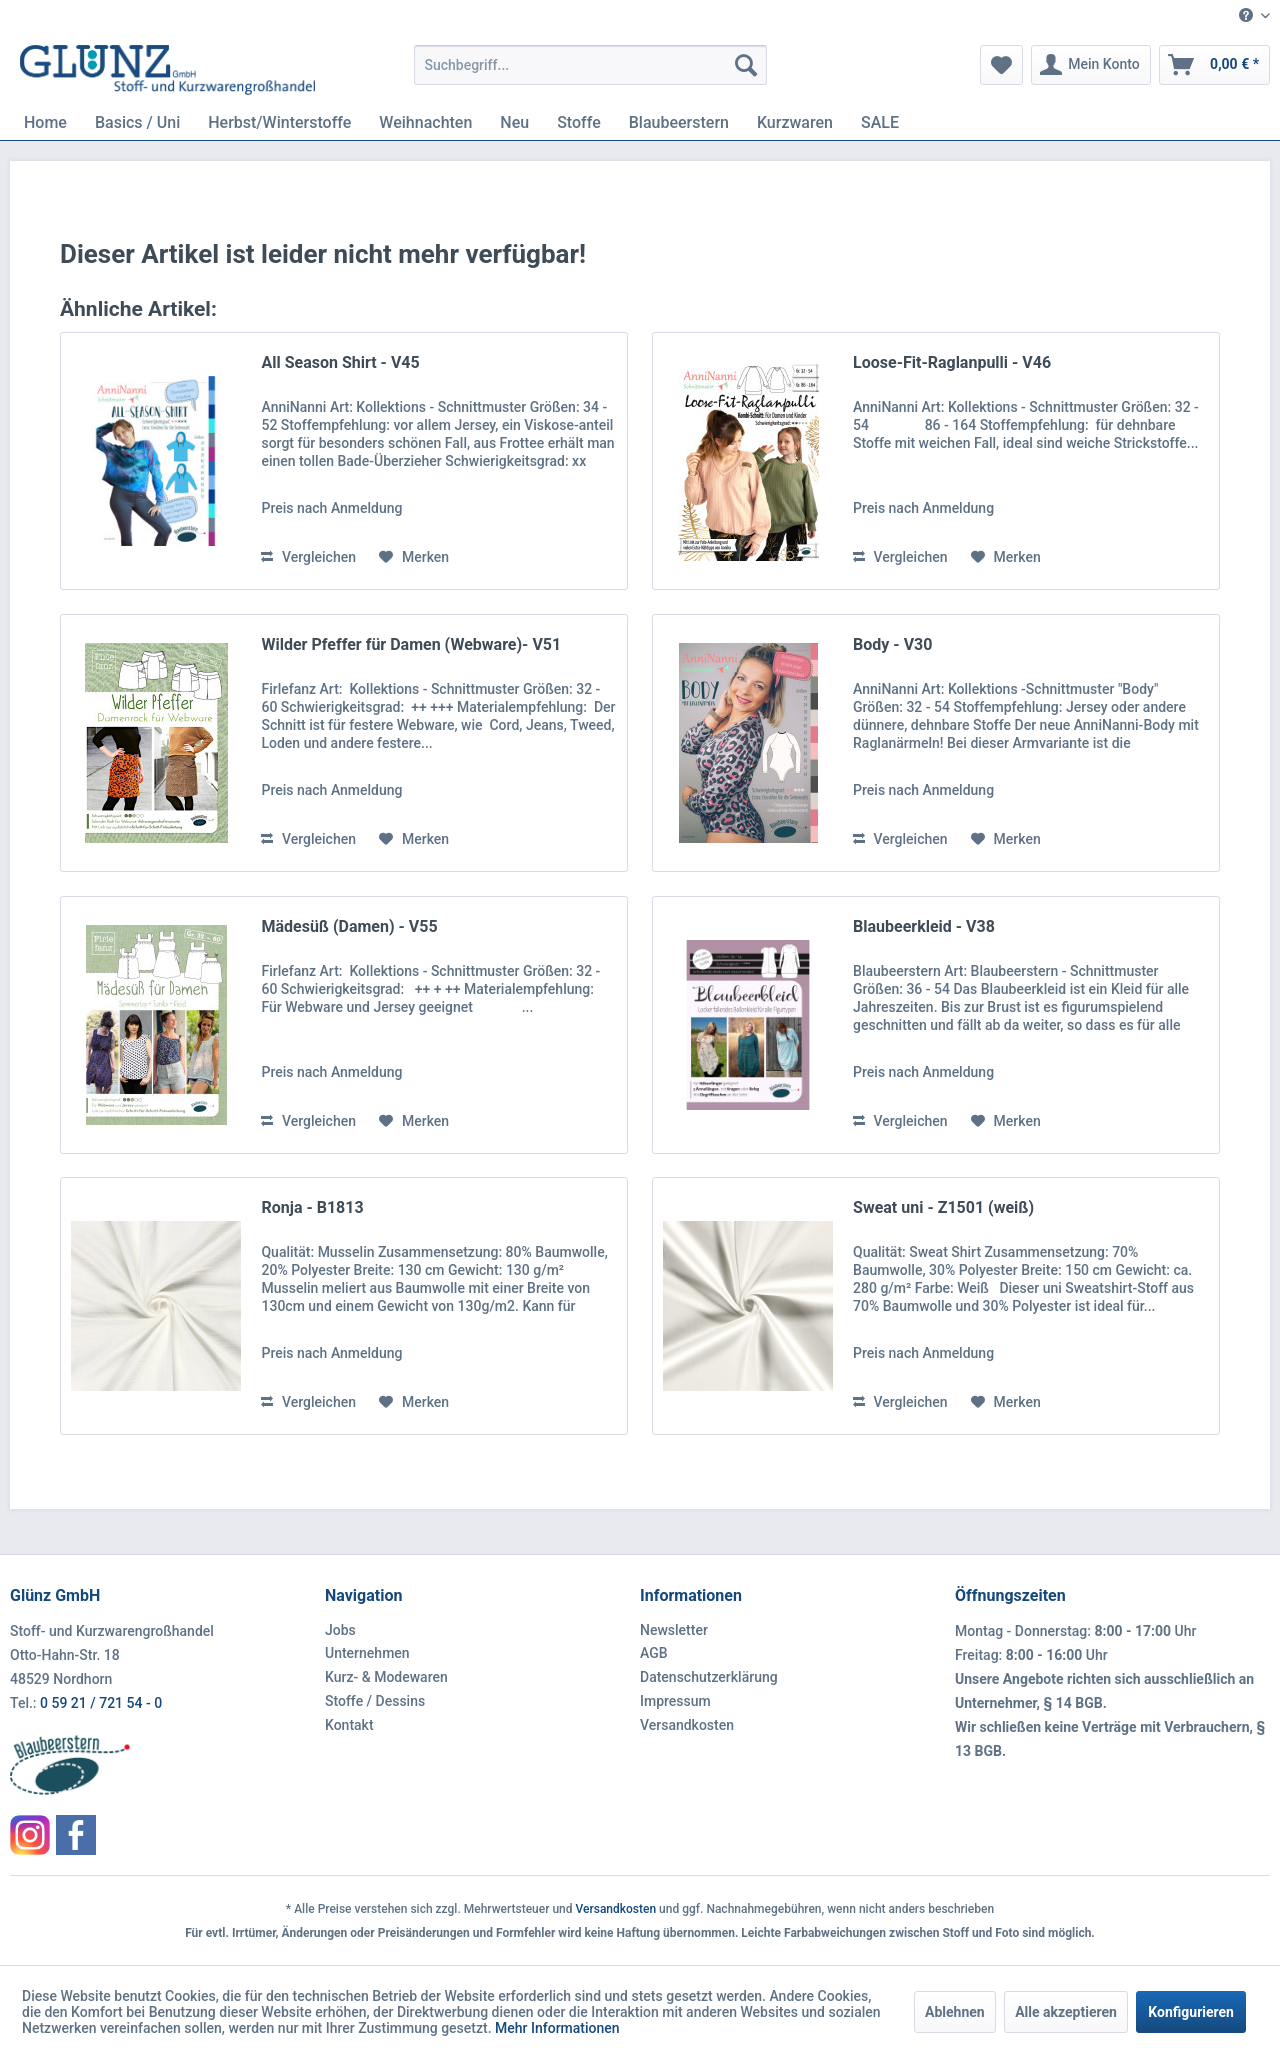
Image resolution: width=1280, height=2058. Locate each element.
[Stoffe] (579, 122)
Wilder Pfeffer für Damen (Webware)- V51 (411, 644)
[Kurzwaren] (795, 122)
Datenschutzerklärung (709, 1677)
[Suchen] (746, 65)
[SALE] (880, 122)
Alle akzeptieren (1066, 2012)
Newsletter (674, 1630)
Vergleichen (308, 557)
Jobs (340, 1630)
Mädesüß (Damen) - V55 (349, 926)
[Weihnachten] (425, 122)
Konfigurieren (1191, 2012)
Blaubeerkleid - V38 (924, 926)
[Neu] (514, 122)
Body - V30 (892, 644)
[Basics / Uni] (137, 122)
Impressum (675, 1701)
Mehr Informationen (557, 2028)
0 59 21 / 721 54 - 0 (101, 1703)
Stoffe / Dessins (375, 1701)
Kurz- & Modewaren (386, 1677)
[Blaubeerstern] (679, 122)
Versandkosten (687, 1725)
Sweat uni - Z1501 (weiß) (943, 1207)
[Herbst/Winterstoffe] (279, 122)
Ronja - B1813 (312, 1207)
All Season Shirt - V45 (340, 362)
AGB (654, 1653)
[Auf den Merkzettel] (414, 557)
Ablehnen (955, 2012)
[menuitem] (1247, 16)
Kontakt (349, 1725)
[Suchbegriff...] (590, 65)
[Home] (45, 122)
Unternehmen (367, 1653)
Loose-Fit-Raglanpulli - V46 (952, 362)
